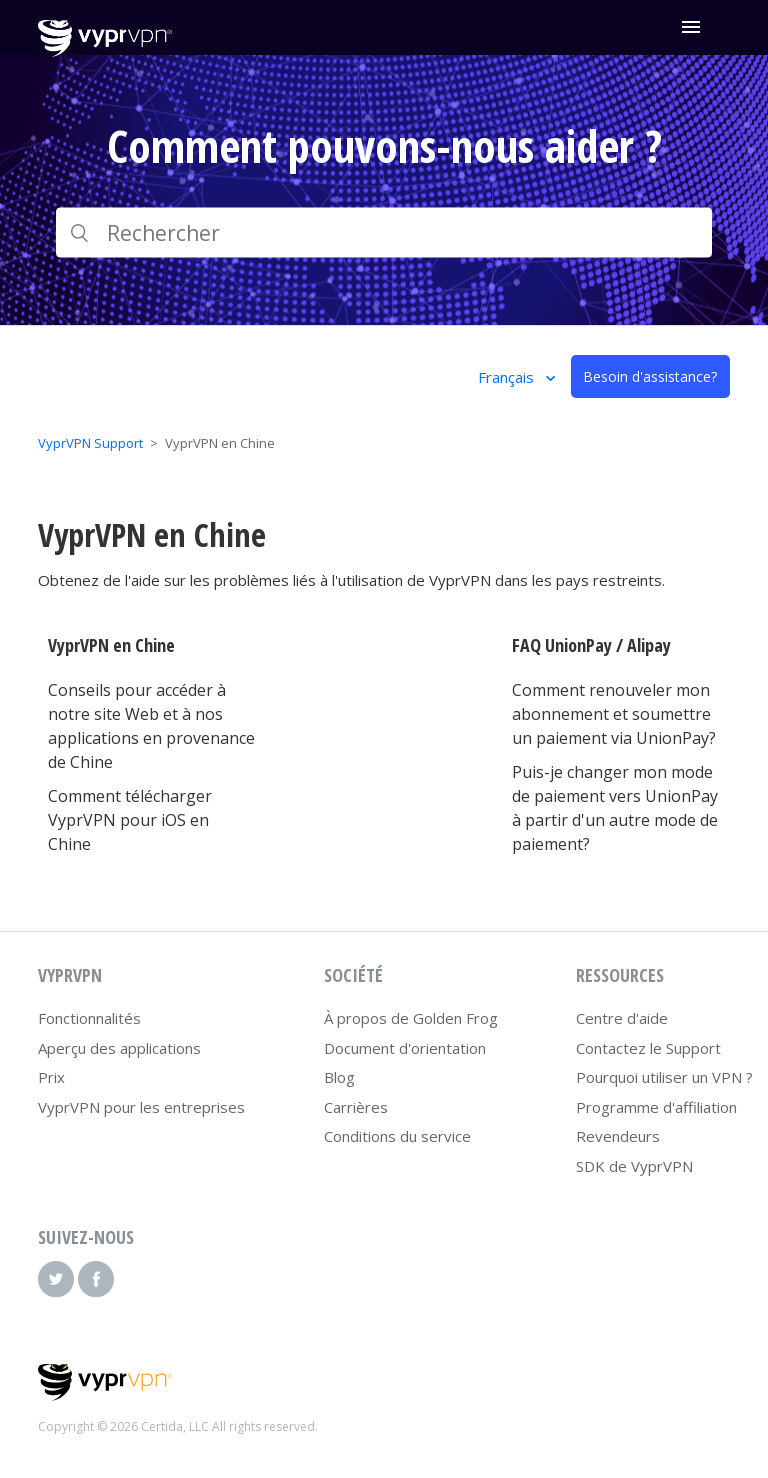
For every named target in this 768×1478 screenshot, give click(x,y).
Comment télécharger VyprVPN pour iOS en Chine (130, 820)
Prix (51, 1077)
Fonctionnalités (89, 1018)
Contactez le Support (648, 1048)
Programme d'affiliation (656, 1107)
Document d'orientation (405, 1048)
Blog (339, 1077)
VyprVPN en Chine (111, 645)
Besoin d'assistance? (650, 376)
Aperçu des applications (119, 1048)
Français (508, 377)
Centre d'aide (622, 1018)
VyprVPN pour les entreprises (141, 1107)
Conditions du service (397, 1136)
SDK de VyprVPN (634, 1166)
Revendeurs (618, 1136)
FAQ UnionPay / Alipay (591, 645)
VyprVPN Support (90, 443)
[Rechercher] (383, 233)
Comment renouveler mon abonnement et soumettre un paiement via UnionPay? (614, 714)
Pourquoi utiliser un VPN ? (664, 1077)
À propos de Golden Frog (411, 1018)
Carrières (356, 1107)
